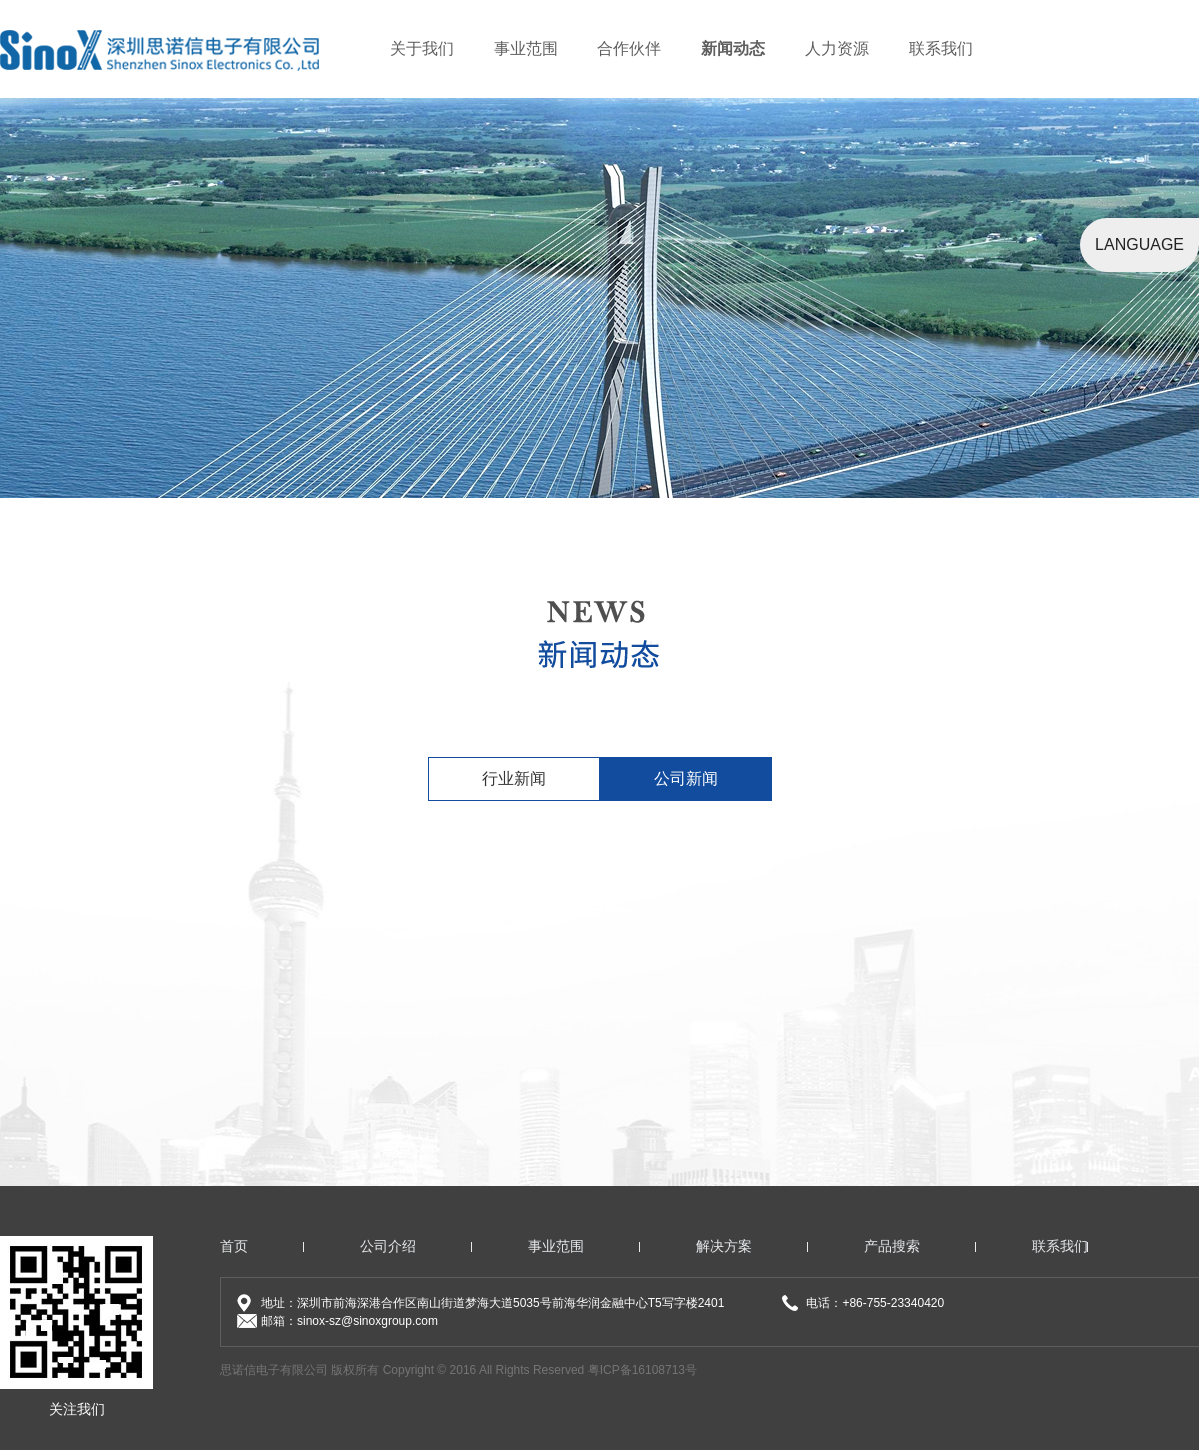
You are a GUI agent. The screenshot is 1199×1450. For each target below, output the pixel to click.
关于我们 (422, 48)
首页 (234, 1246)
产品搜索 (892, 1246)
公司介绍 (388, 1246)
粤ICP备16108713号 (642, 1370)
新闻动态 (733, 48)
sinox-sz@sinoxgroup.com (367, 1321)
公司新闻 (686, 778)
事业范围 (526, 48)
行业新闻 (514, 778)
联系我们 (941, 48)
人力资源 (837, 48)
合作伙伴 (629, 48)
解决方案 (724, 1246)
